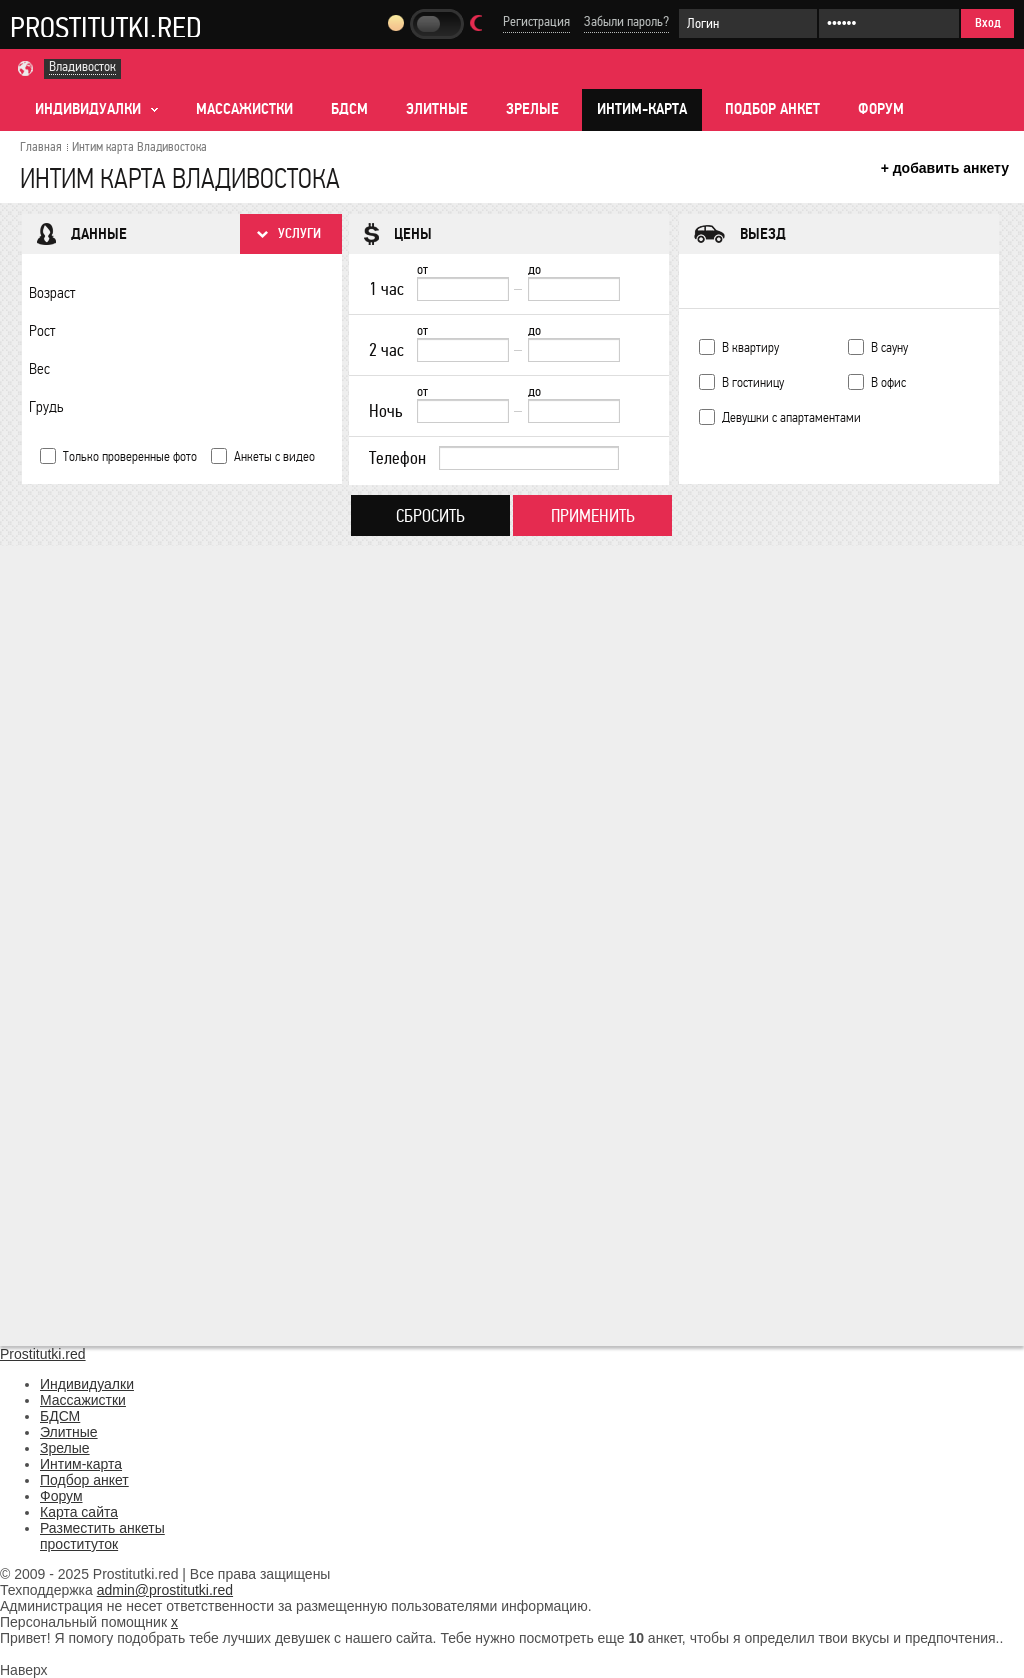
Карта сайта (79, 1512)
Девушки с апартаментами (791, 417)
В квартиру (750, 347)
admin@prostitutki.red (165, 1590)
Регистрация (536, 21)
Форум (881, 109)
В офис (888, 382)
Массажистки (244, 109)
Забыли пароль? (626, 21)
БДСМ (349, 109)
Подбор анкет (772, 109)
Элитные (437, 109)
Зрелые (532, 109)
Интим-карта (642, 109)
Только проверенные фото (130, 456)
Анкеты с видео (274, 456)
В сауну (889, 347)
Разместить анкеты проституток (102, 1536)
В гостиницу (753, 382)
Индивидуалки (87, 1384)
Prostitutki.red (106, 27)
